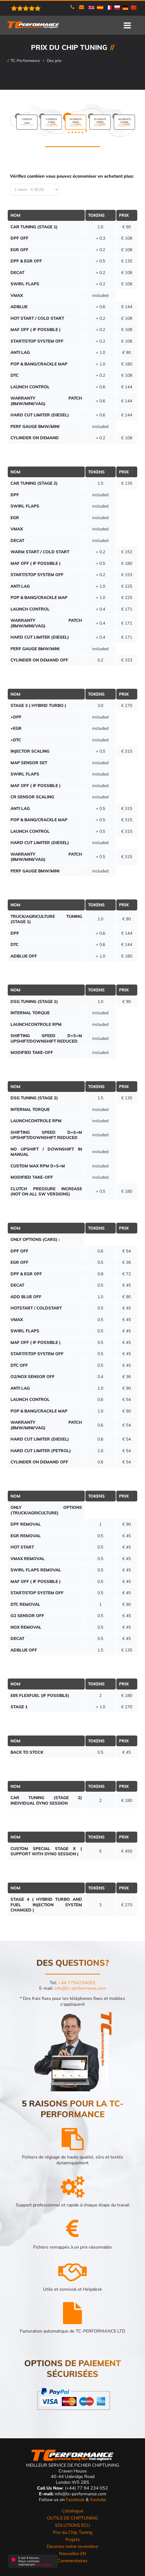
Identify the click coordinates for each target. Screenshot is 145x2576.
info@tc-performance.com (80, 1988)
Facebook (76, 2500)
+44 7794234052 (76, 1983)
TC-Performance (25, 60)
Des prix (54, 60)
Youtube (98, 2500)
